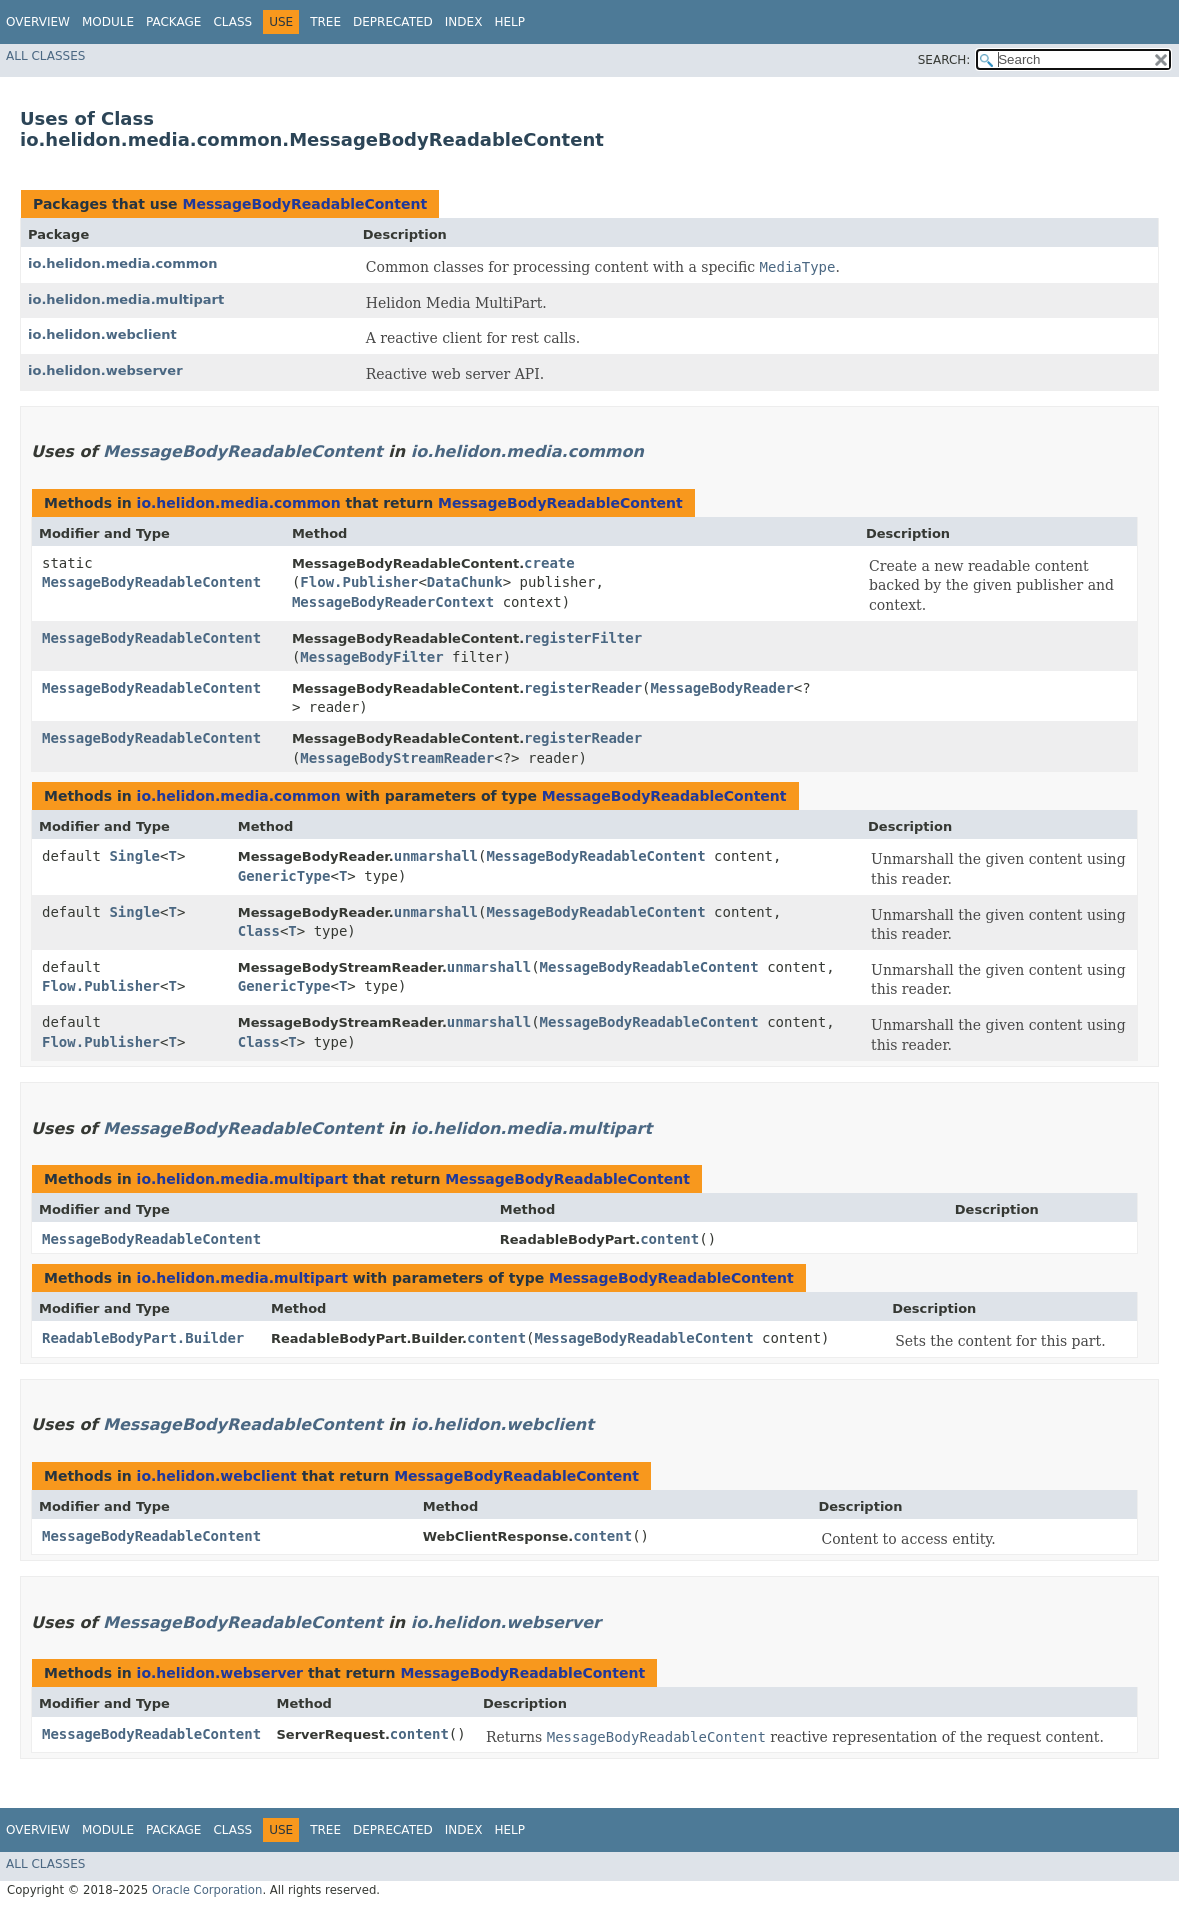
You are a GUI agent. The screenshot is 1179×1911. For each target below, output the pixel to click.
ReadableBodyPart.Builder (143, 1338)
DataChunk (465, 582)
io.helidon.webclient (102, 334)
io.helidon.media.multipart (126, 299)
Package (173, 22)
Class (232, 22)
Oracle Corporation (207, 1890)
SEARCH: (944, 60)
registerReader (583, 688)
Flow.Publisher (359, 582)
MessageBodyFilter (371, 657)
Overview (38, 22)
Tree (325, 22)
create (549, 563)
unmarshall (436, 856)
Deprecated (393, 22)
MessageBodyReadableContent (304, 204)
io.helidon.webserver (105, 370)
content (669, 1239)
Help (509, 22)
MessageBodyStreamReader (397, 758)
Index (464, 22)
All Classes (45, 56)
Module (108, 22)
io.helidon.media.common (123, 263)
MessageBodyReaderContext (393, 602)
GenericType (284, 876)
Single (134, 856)
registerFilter (583, 638)
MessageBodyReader (722, 688)
